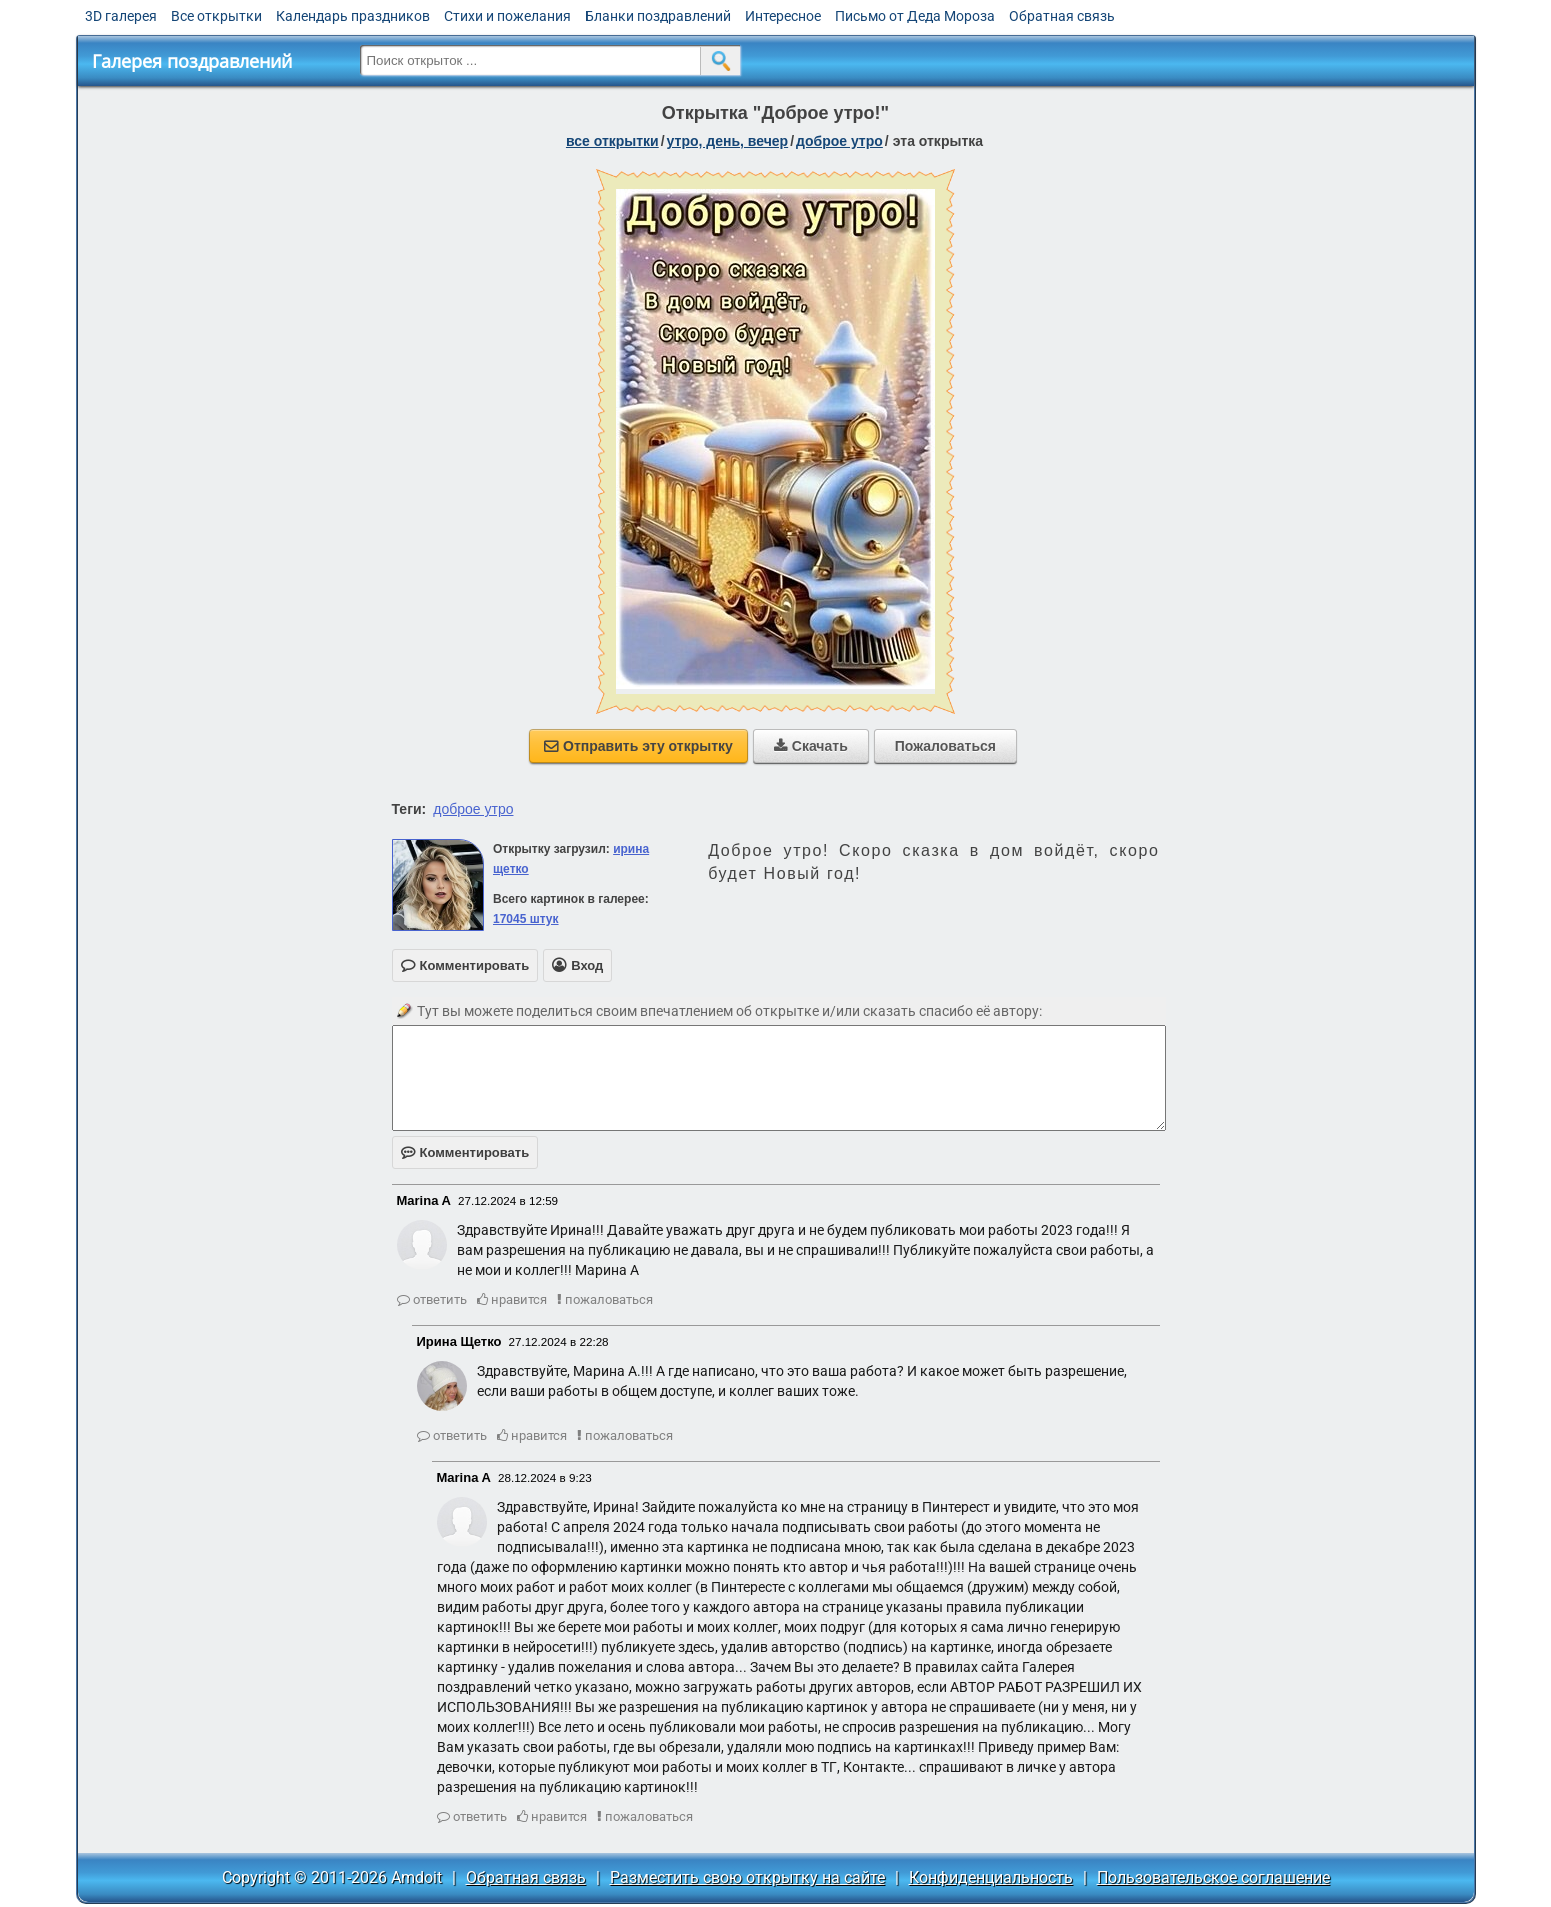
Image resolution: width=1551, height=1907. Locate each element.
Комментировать (465, 1152)
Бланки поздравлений (658, 16)
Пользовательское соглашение (1213, 1877)
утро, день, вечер (728, 141)
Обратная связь (1062, 16)
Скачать (811, 746)
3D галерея (121, 16)
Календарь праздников (353, 16)
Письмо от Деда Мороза (915, 16)
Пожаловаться (945, 746)
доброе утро (839, 141)
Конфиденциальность (991, 1877)
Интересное (783, 16)
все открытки (612, 141)
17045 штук (526, 919)
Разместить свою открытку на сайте (747, 1877)
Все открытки (216, 16)
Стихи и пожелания (507, 16)
